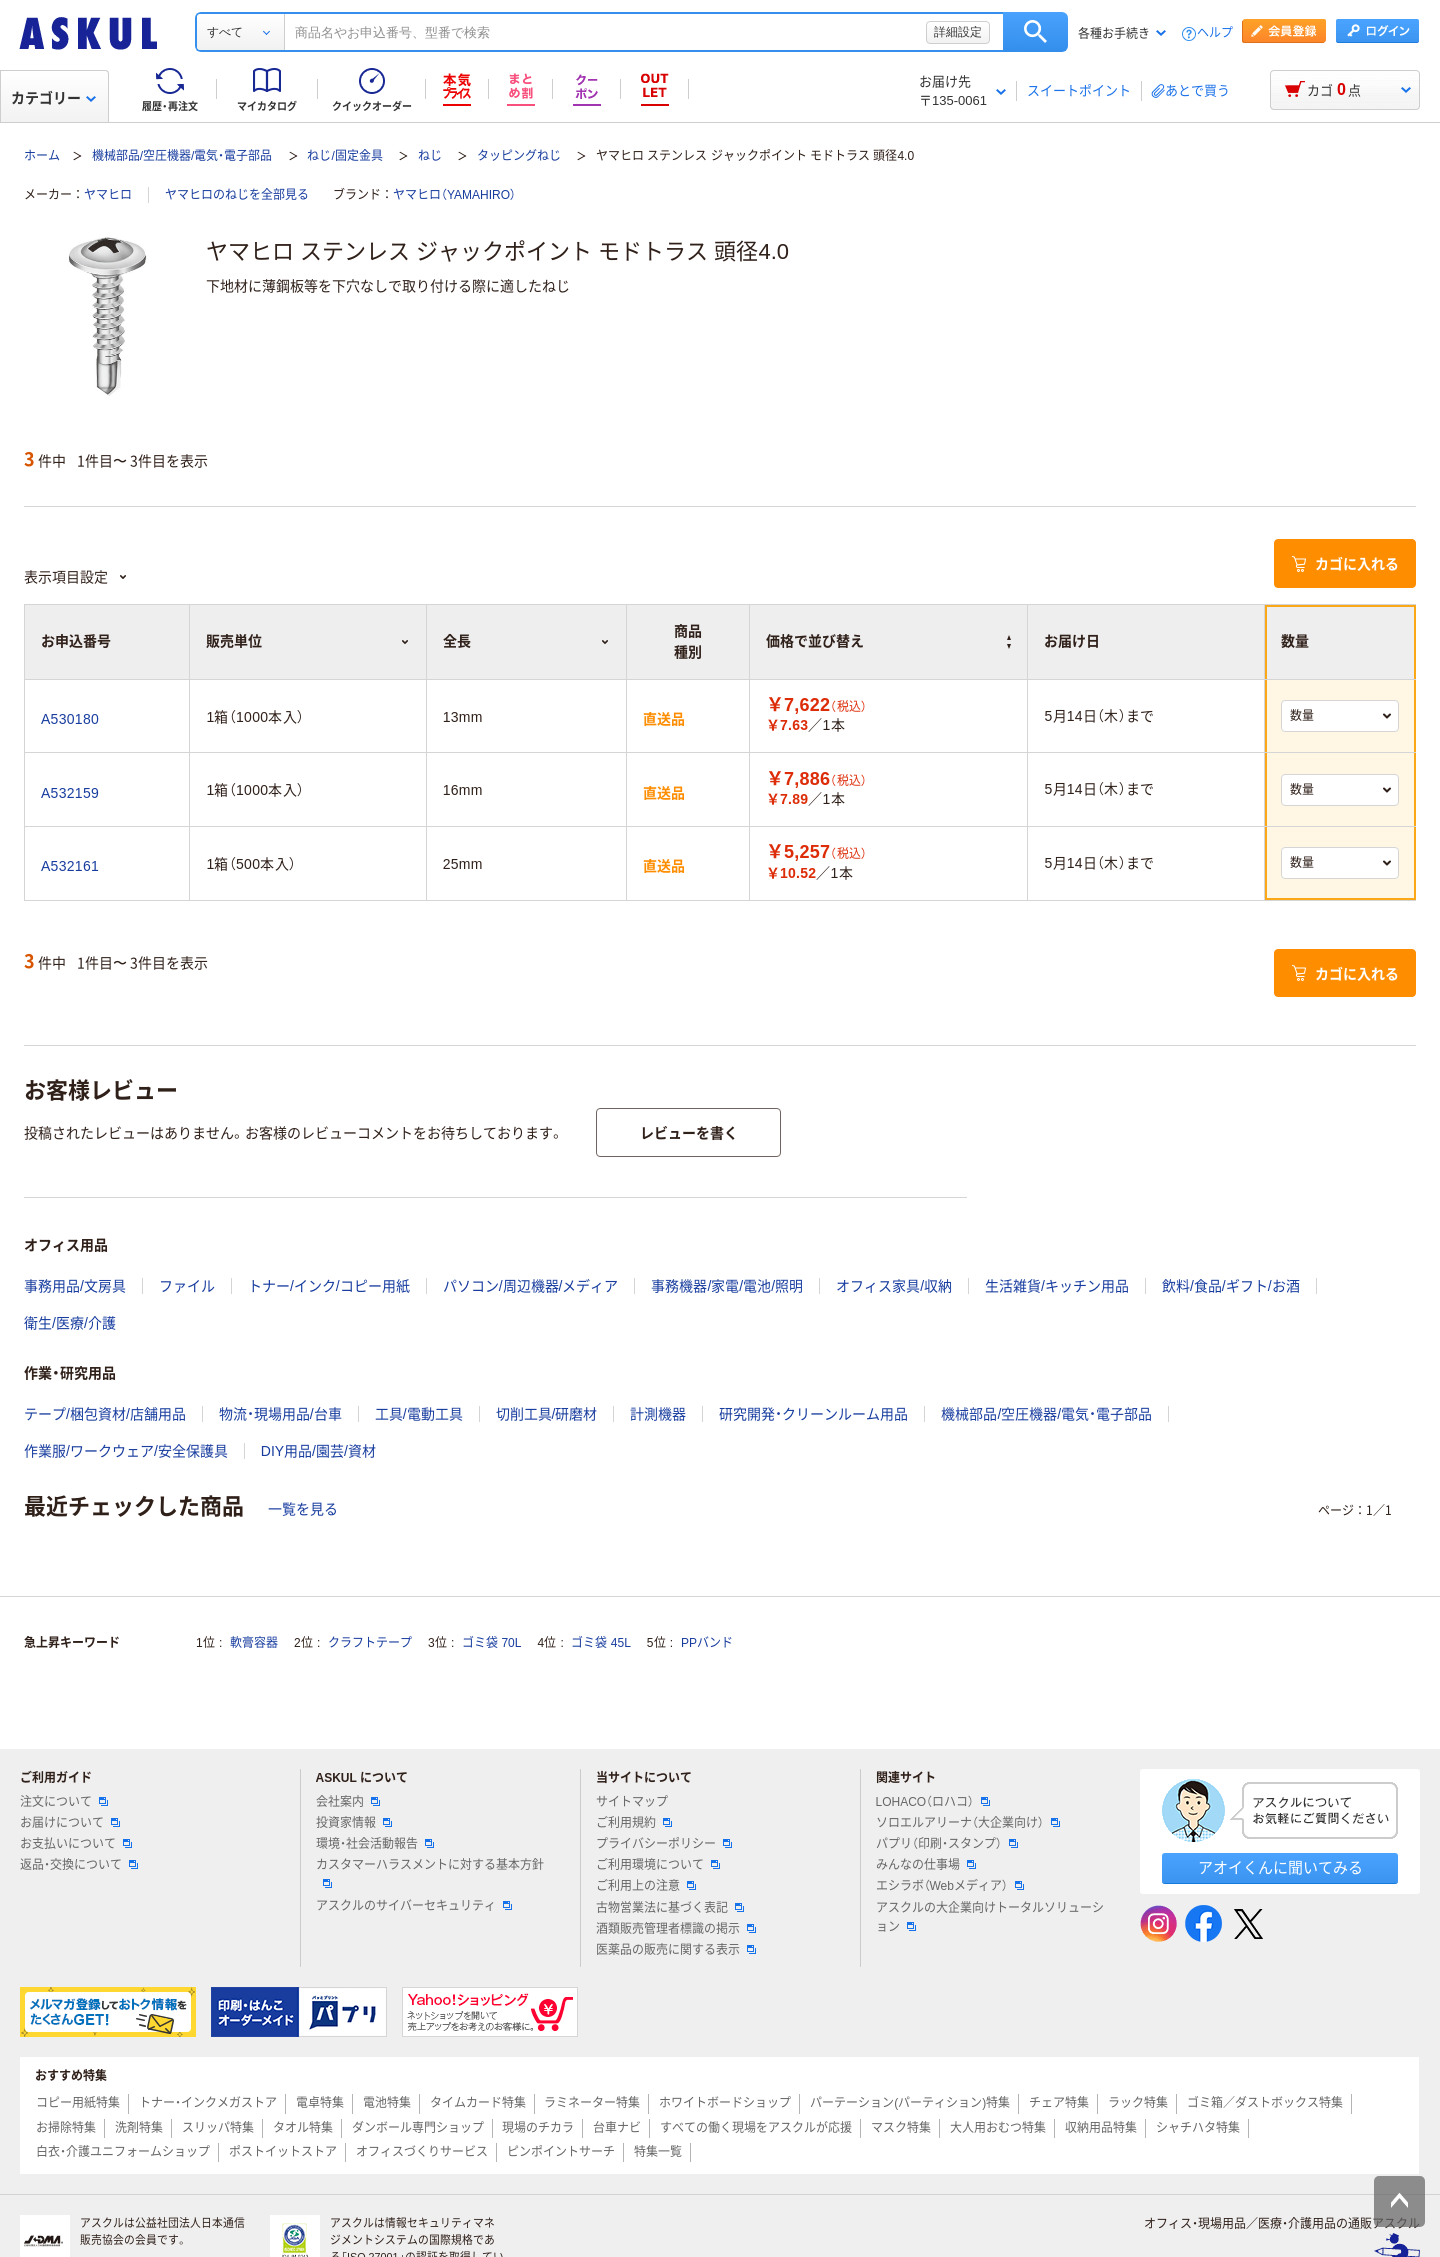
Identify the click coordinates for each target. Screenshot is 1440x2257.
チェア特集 (1059, 2103)
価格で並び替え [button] (889, 641)
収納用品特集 (1101, 2128)
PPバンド (707, 1643)
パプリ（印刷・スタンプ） (947, 1844)
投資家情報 (354, 1823)
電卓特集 (320, 2103)
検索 (1035, 32)
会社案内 (348, 1802)
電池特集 (387, 2103)
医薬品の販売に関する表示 (676, 1950)
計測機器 (658, 1414)
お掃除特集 (66, 2128)
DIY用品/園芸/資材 (318, 1451)
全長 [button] (526, 641)
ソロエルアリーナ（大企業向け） (968, 1823)
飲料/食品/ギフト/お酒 (1231, 1286)
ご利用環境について (658, 1865)
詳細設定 (958, 32)
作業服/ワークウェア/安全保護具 (126, 1451)
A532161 (70, 866)
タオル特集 (303, 2128)
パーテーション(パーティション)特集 (910, 2103)
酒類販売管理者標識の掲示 (676, 1929)
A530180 (70, 719)
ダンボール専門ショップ (418, 2128)
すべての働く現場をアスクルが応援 (756, 2128)
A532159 (70, 793)
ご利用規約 (634, 1823)
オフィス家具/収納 (894, 1286)
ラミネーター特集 (592, 2103)
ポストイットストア (283, 2152)
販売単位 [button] (307, 641)
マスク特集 (901, 2128)
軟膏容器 (254, 1643)
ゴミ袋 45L (600, 1643)
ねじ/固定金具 (344, 156)
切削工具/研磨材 (547, 1414)
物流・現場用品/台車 (280, 1414)
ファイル (187, 1286)
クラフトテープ (370, 1643)
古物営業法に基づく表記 (670, 1908)
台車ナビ (617, 2128)
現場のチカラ (538, 2128)
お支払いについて (76, 1844)
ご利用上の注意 (646, 1886)
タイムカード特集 (478, 2103)
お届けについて (70, 1823)
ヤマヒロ (108, 195)
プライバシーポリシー (664, 1844)
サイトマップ (632, 1802)
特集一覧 (658, 2152)
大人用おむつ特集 (998, 2128)
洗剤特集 (139, 2128)
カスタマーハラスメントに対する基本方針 (430, 1873)
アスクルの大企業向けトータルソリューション (990, 1917)
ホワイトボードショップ (725, 2103)
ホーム (42, 156)
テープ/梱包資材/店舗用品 (105, 1414)
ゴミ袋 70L (491, 1643)
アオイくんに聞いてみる (1280, 1867)
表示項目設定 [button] (76, 577)
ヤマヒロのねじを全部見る (237, 195)
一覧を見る (303, 1509)
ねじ (430, 156)
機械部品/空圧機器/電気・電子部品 (182, 156)
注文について (64, 1802)
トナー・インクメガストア (208, 2103)
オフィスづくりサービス (422, 2152)
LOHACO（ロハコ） (933, 1802)
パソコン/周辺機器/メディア (531, 1286)
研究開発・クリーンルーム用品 (813, 1414)
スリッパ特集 (218, 2128)
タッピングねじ (519, 156)
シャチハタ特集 (1198, 2128)
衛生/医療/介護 (70, 1323)
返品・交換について (79, 1865)
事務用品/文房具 (75, 1286)
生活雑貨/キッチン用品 (1057, 1286)
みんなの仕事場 (926, 1865)
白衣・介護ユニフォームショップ (123, 2152)
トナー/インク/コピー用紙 (329, 1286)
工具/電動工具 (419, 1414)
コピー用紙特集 (78, 2103)
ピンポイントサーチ (561, 2152)
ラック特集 (1138, 2103)
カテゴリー (53, 98)
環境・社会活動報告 (375, 1844)
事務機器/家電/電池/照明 (727, 1286)
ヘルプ (1215, 33)
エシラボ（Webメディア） (950, 1886)
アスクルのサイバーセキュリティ (414, 1906)
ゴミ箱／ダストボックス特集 (1265, 2103)
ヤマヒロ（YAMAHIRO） (454, 195)
